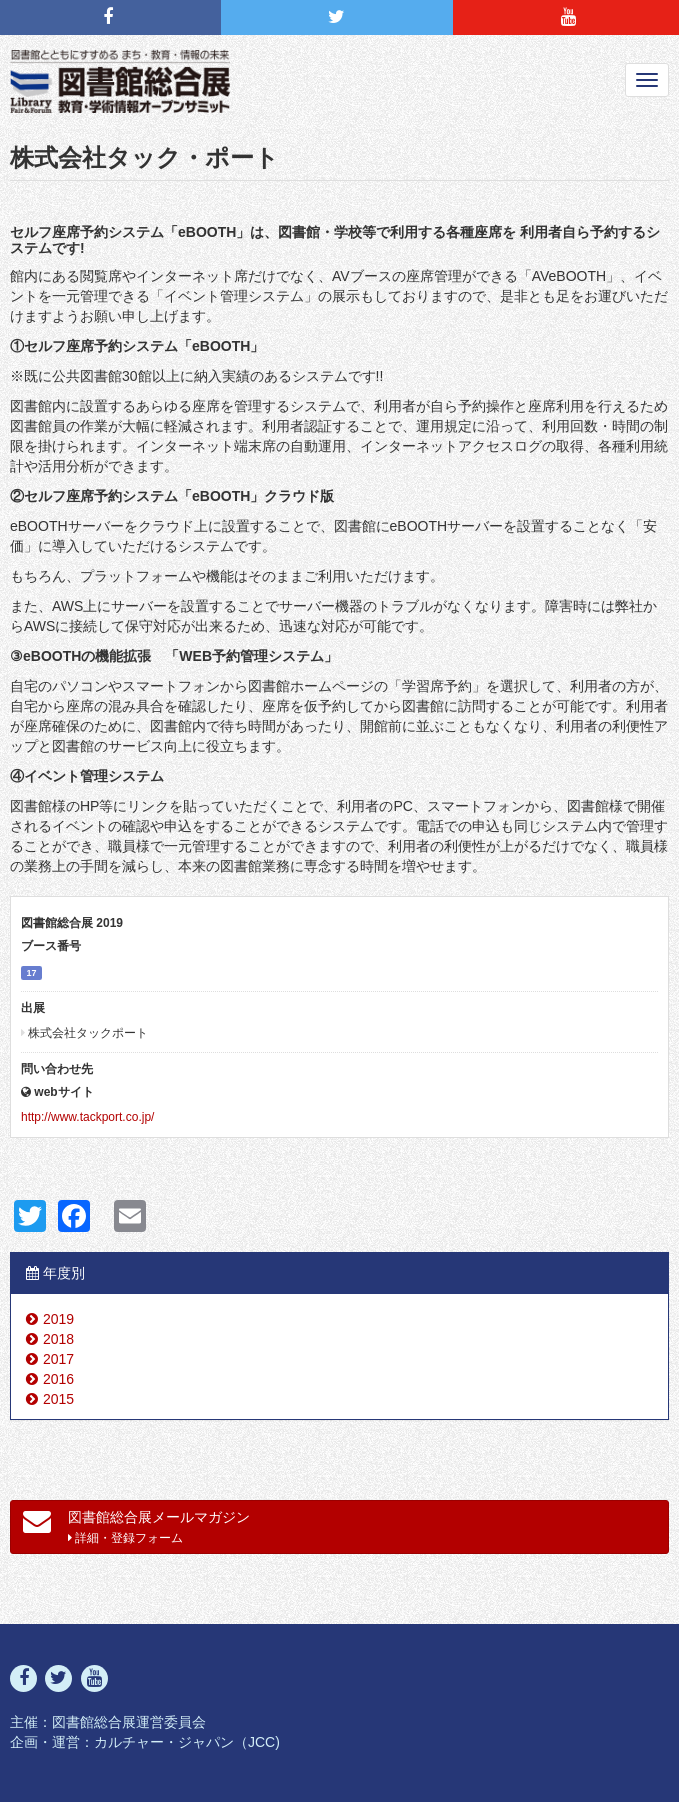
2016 (58, 1379)
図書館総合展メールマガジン (136, 1526)
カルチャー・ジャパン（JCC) (187, 1742)
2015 (58, 1399)
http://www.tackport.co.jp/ (87, 1117)
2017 (58, 1359)
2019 (58, 1319)
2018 (58, 1339)
